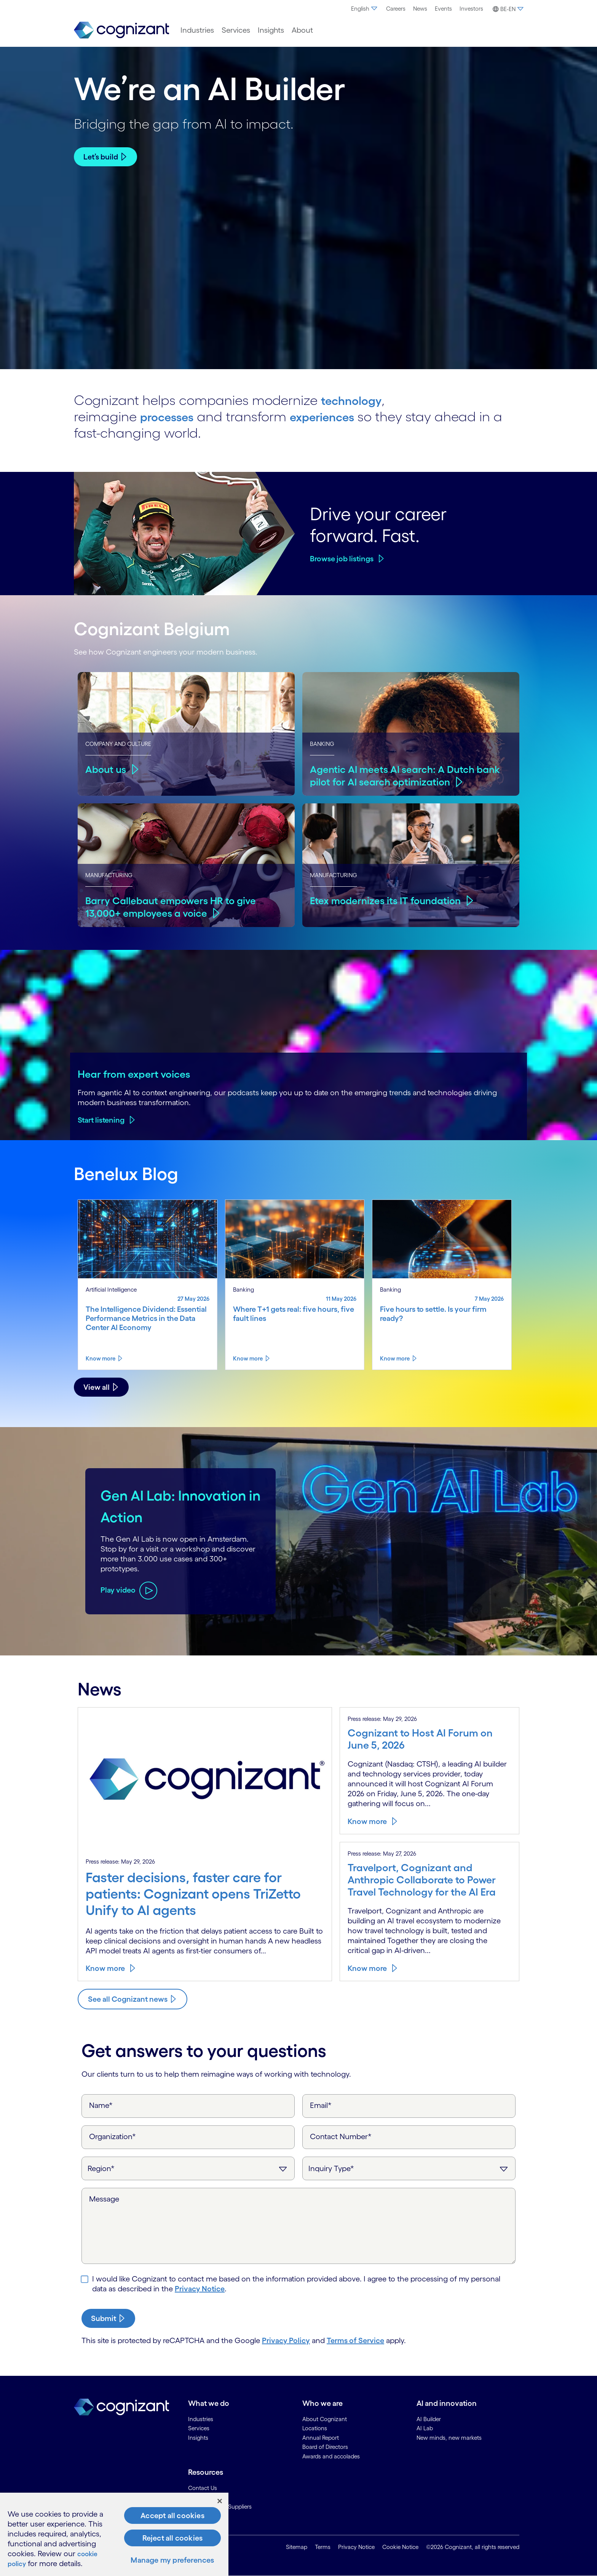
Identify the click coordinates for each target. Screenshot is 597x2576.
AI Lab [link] (425, 2428)
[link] (121, 30)
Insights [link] (198, 2437)
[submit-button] (108, 2318)
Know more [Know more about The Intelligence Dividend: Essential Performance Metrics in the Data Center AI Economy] (100, 1358)
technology (356, 400)
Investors (471, 8)
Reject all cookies (172, 2538)
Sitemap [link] (296, 2547)
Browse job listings (342, 558)
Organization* (112, 2136)
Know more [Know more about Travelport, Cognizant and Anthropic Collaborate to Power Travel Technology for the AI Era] (367, 1968)
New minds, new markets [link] (449, 2437)
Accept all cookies (172, 2515)
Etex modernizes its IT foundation (388, 900)
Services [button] (236, 30)
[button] (507, 9)
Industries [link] (200, 2419)
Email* (321, 2105)
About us (106, 769)
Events (443, 8)
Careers (395, 8)
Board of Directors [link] (325, 2447)
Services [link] (198, 2428)
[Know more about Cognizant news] (132, 1999)
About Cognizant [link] (324, 2419)
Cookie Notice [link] (400, 2547)
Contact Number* (341, 2136)
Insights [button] (271, 30)
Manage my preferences (172, 2560)
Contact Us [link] (202, 2488)
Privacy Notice (200, 2288)
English (364, 8)
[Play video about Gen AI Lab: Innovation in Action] (129, 1601)
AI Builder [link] (429, 2419)
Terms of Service (355, 2340)
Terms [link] (322, 2547)
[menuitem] (364, 8)
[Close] (219, 2501)
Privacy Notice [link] (356, 2547)
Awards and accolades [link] (331, 2456)
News (420, 8)
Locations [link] (314, 2428)
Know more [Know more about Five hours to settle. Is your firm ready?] (395, 1358)
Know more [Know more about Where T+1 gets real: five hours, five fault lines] (248, 1358)
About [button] (302, 30)
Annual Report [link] (320, 2437)
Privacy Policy (286, 2340)
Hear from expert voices (134, 1074)
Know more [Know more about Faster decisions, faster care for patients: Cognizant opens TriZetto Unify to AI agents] (105, 1968)
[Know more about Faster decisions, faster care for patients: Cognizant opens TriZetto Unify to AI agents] (205, 1897)
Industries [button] (197, 30)
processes (171, 416)
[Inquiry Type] (409, 2168)
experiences (337, 416)
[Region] (188, 2168)
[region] (114, 2534)
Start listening (101, 1120)
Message (104, 2199)
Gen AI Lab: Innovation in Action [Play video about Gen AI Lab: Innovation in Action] (153, 1505)
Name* (101, 2105)
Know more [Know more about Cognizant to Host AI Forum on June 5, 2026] (367, 1821)
